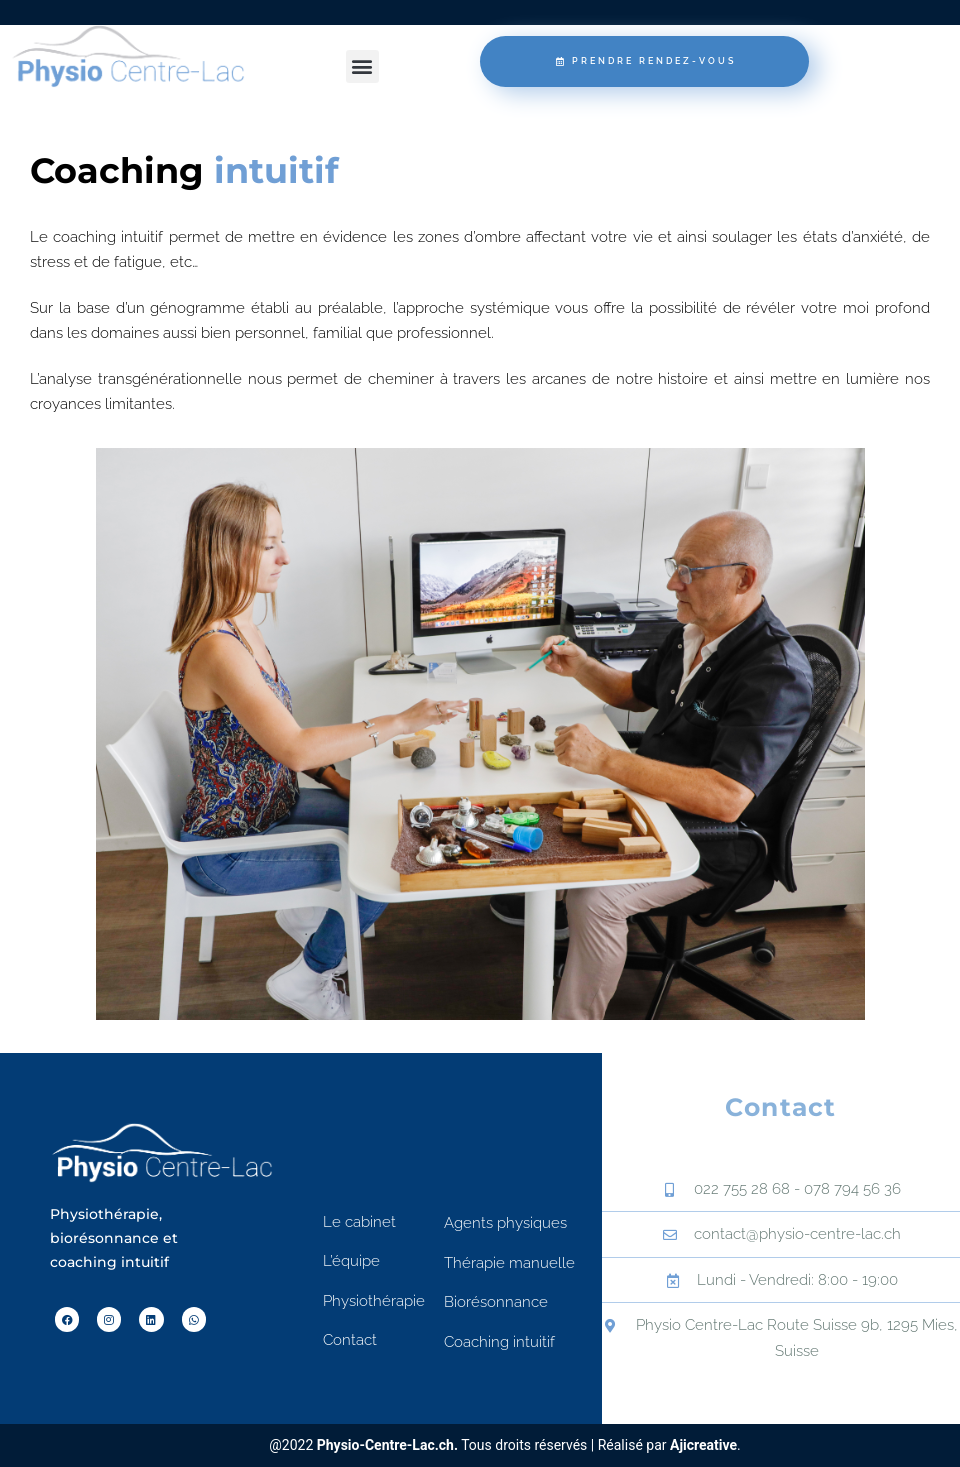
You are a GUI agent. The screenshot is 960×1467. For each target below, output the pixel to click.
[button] (362, 66)
